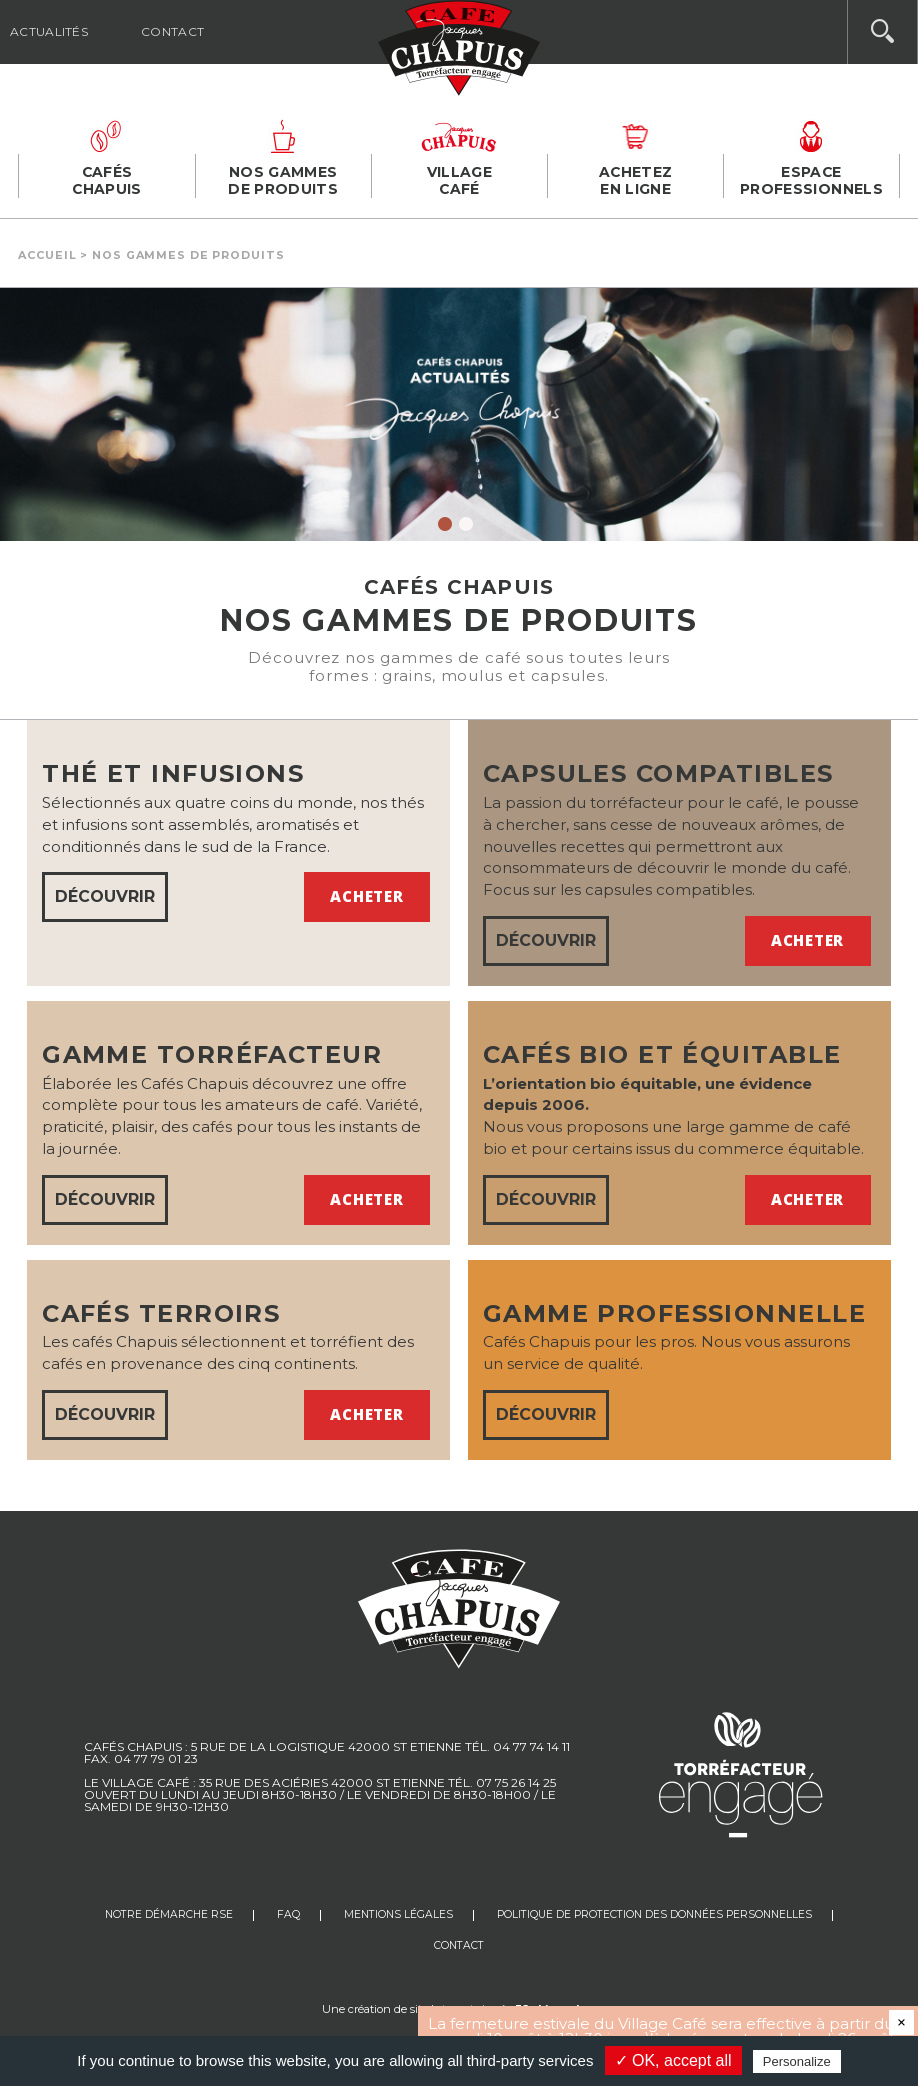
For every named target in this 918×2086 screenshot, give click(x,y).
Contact (172, 31)
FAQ (288, 1914)
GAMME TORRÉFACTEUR (212, 1054)
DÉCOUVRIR (105, 896)
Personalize (797, 2061)
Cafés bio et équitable (662, 1054)
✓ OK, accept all (673, 2060)
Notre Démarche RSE (169, 1914)
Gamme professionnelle (674, 1313)
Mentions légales (398, 1914)
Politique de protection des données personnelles (654, 1914)
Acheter (366, 896)
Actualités (49, 31)
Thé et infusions (173, 773)
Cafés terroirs (161, 1313)
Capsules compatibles (658, 773)
